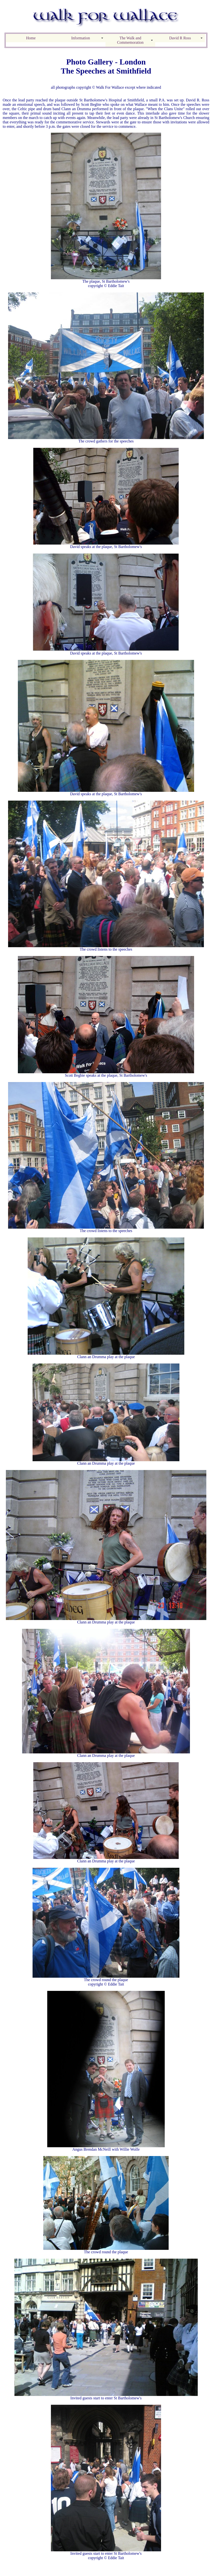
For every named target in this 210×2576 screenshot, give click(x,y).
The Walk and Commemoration (130, 40)
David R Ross (180, 38)
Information (80, 38)
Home (30, 38)
